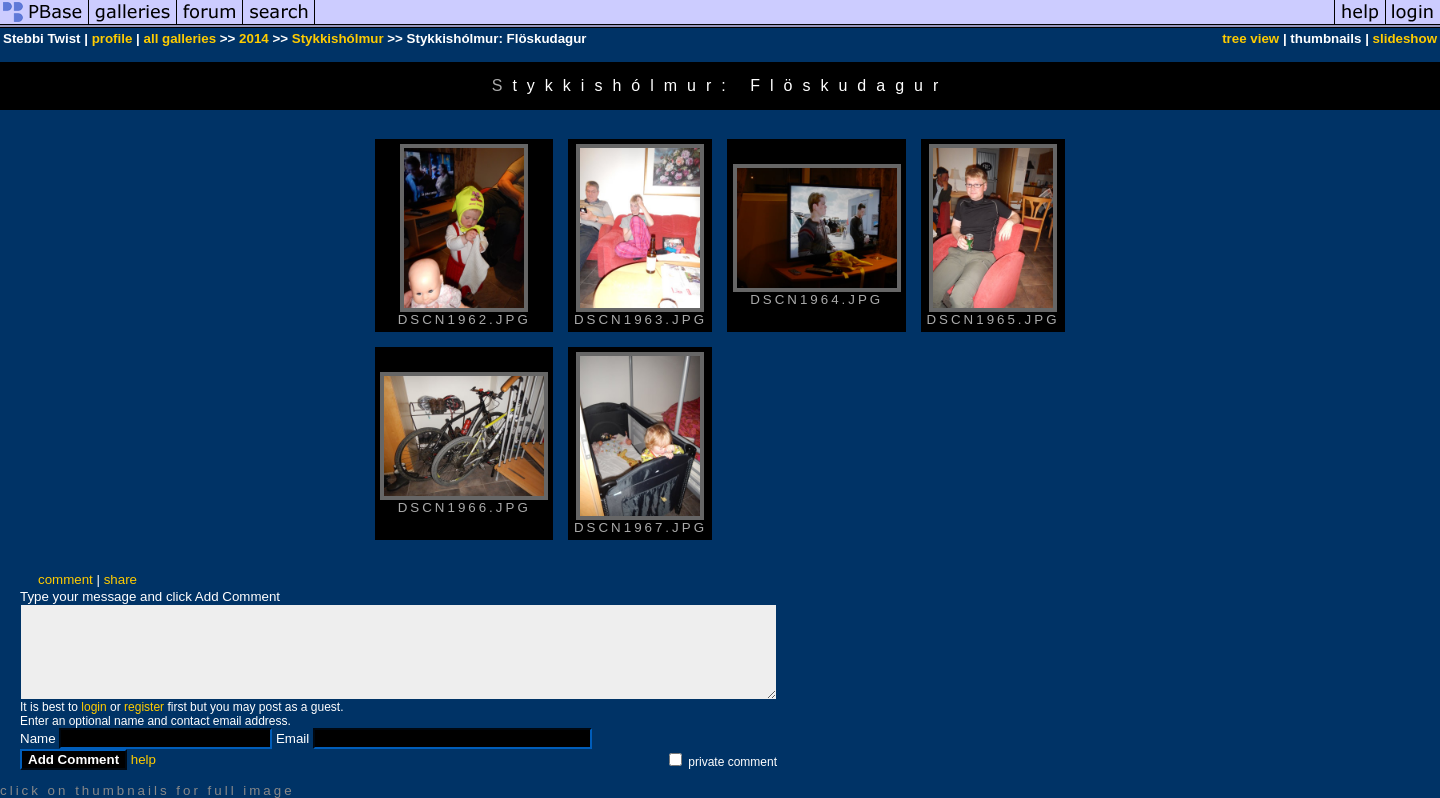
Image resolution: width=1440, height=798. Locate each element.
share (120, 579)
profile (112, 38)
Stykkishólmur (338, 38)
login (93, 707)
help (143, 759)
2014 (254, 38)
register (144, 707)
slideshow (1405, 38)
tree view (1250, 38)
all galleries (180, 38)
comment (65, 579)
